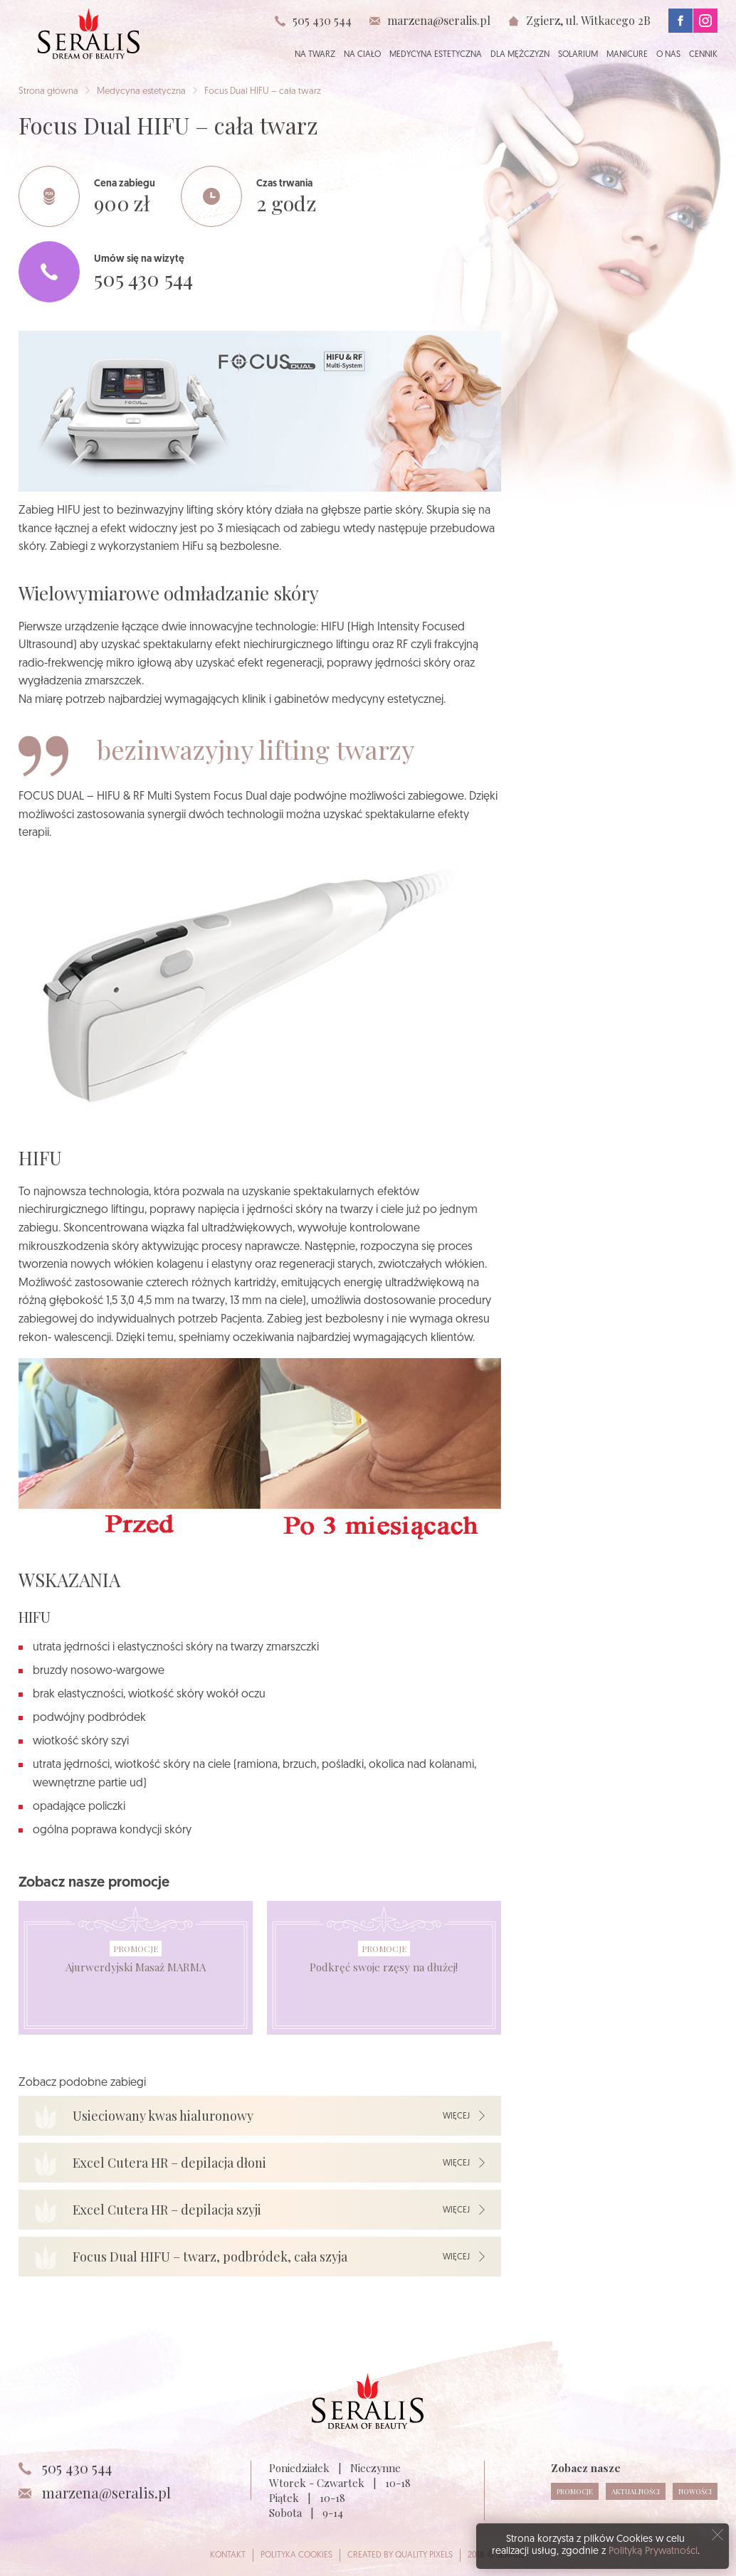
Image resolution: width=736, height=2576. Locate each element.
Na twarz (315, 55)
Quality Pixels (424, 2555)
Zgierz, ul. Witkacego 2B (588, 20)
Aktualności (635, 2491)
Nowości (695, 2491)
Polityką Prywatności (653, 2551)
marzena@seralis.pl (438, 20)
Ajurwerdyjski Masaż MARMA (135, 1967)
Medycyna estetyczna (435, 55)
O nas (668, 55)
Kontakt (228, 2555)
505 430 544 (322, 20)
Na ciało (362, 55)
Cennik (703, 55)
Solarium (578, 55)
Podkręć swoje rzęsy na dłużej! (384, 1967)
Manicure (627, 55)
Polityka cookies (296, 2555)
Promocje (135, 1948)
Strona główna (48, 91)
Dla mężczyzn (520, 55)
